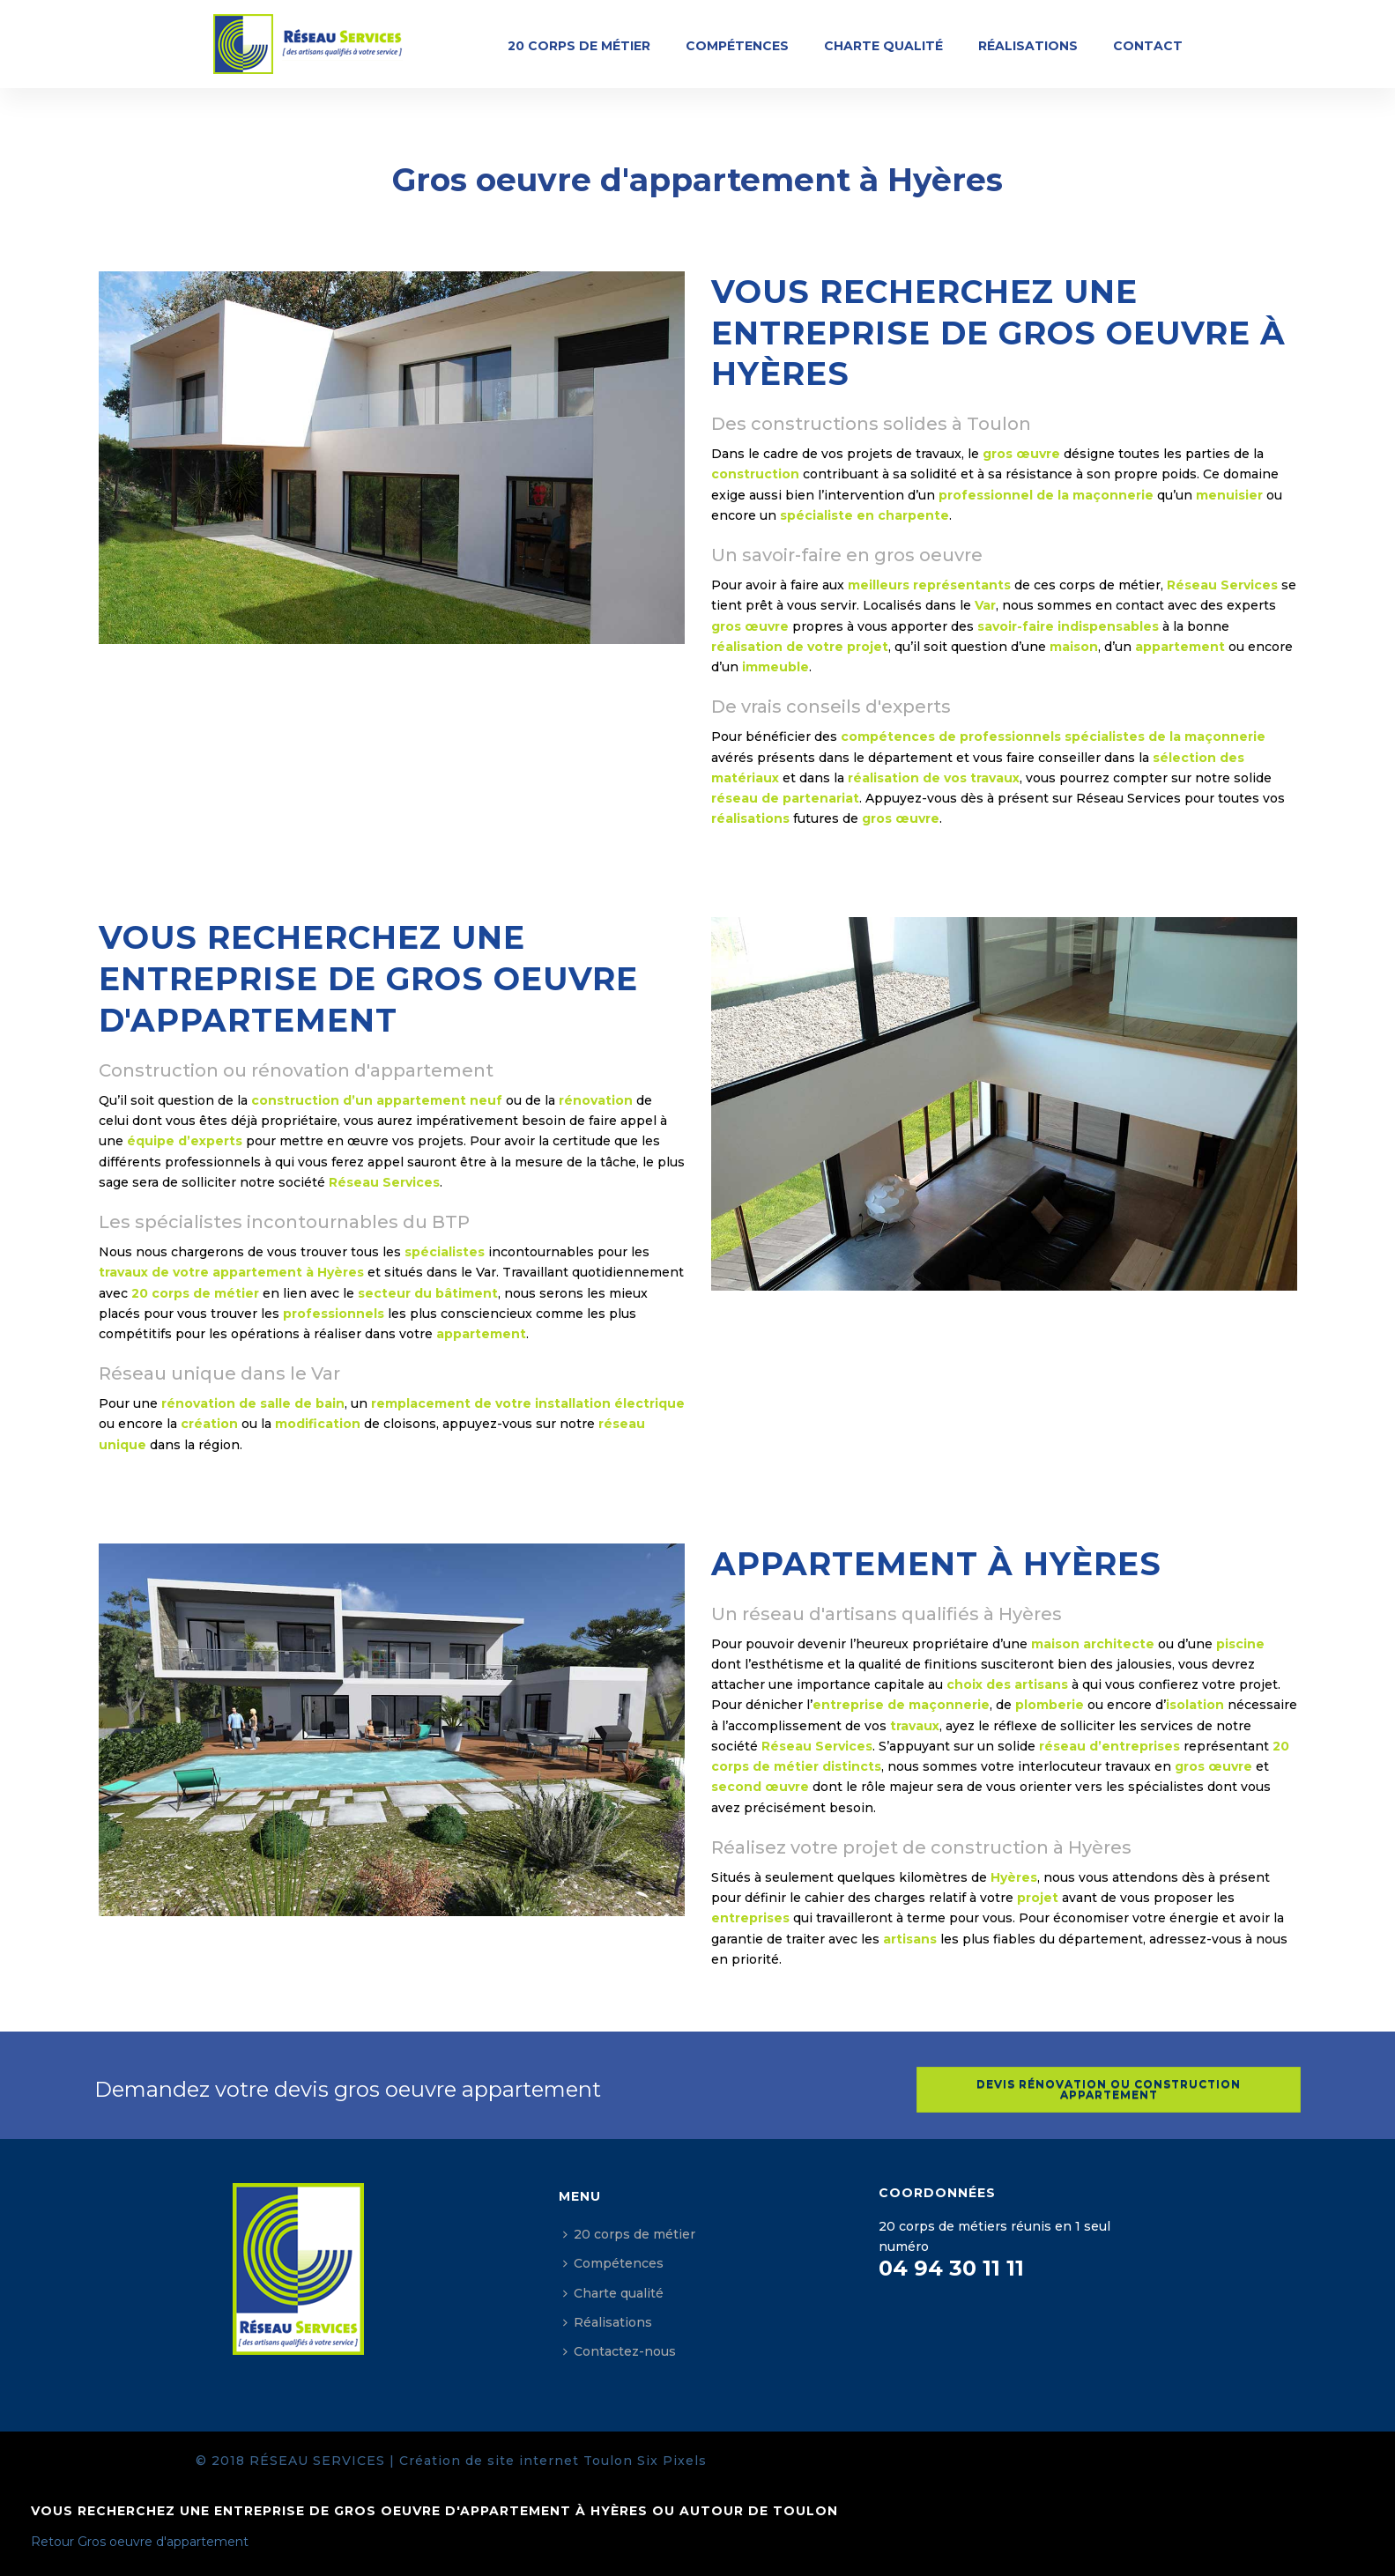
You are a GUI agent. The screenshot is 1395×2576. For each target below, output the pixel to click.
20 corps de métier (579, 46)
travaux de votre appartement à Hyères (231, 1272)
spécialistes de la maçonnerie (1165, 736)
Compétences (737, 46)
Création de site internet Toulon (516, 2461)
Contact (1148, 46)
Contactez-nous (619, 2351)
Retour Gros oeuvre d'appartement (140, 2542)
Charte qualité (883, 46)
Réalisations (1028, 46)
